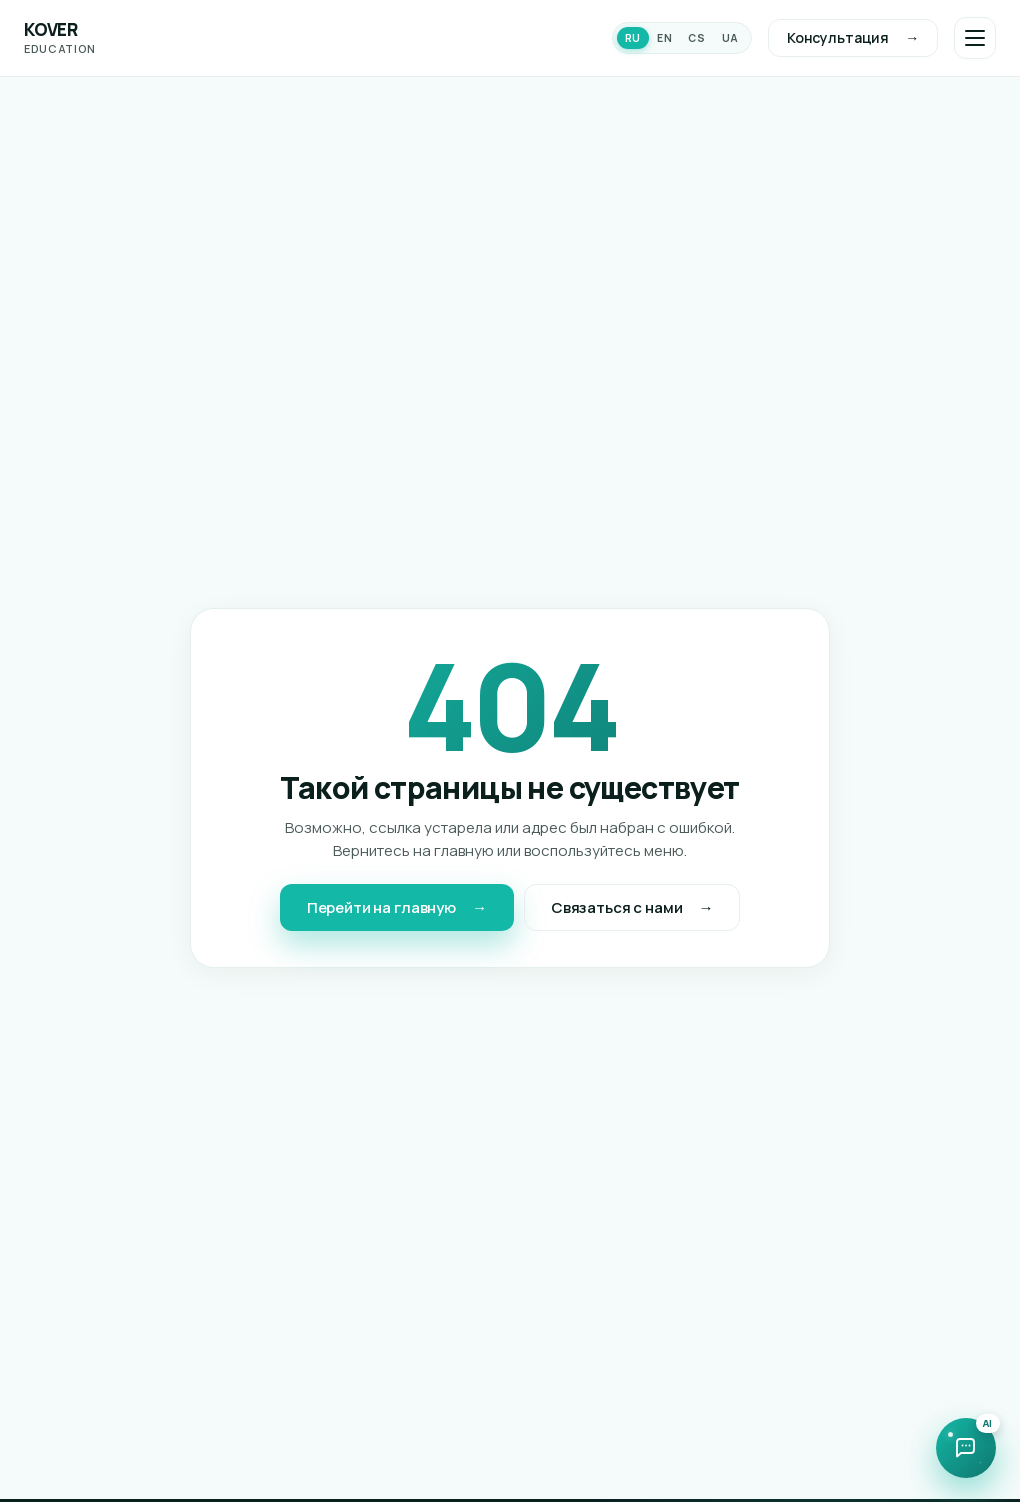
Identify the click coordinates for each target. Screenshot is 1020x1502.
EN (664, 38)
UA (730, 38)
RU (633, 38)
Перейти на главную (381, 907)
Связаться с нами (617, 907)
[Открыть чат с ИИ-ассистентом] (966, 1448)
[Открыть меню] (975, 38)
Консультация (838, 37)
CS (696, 38)
